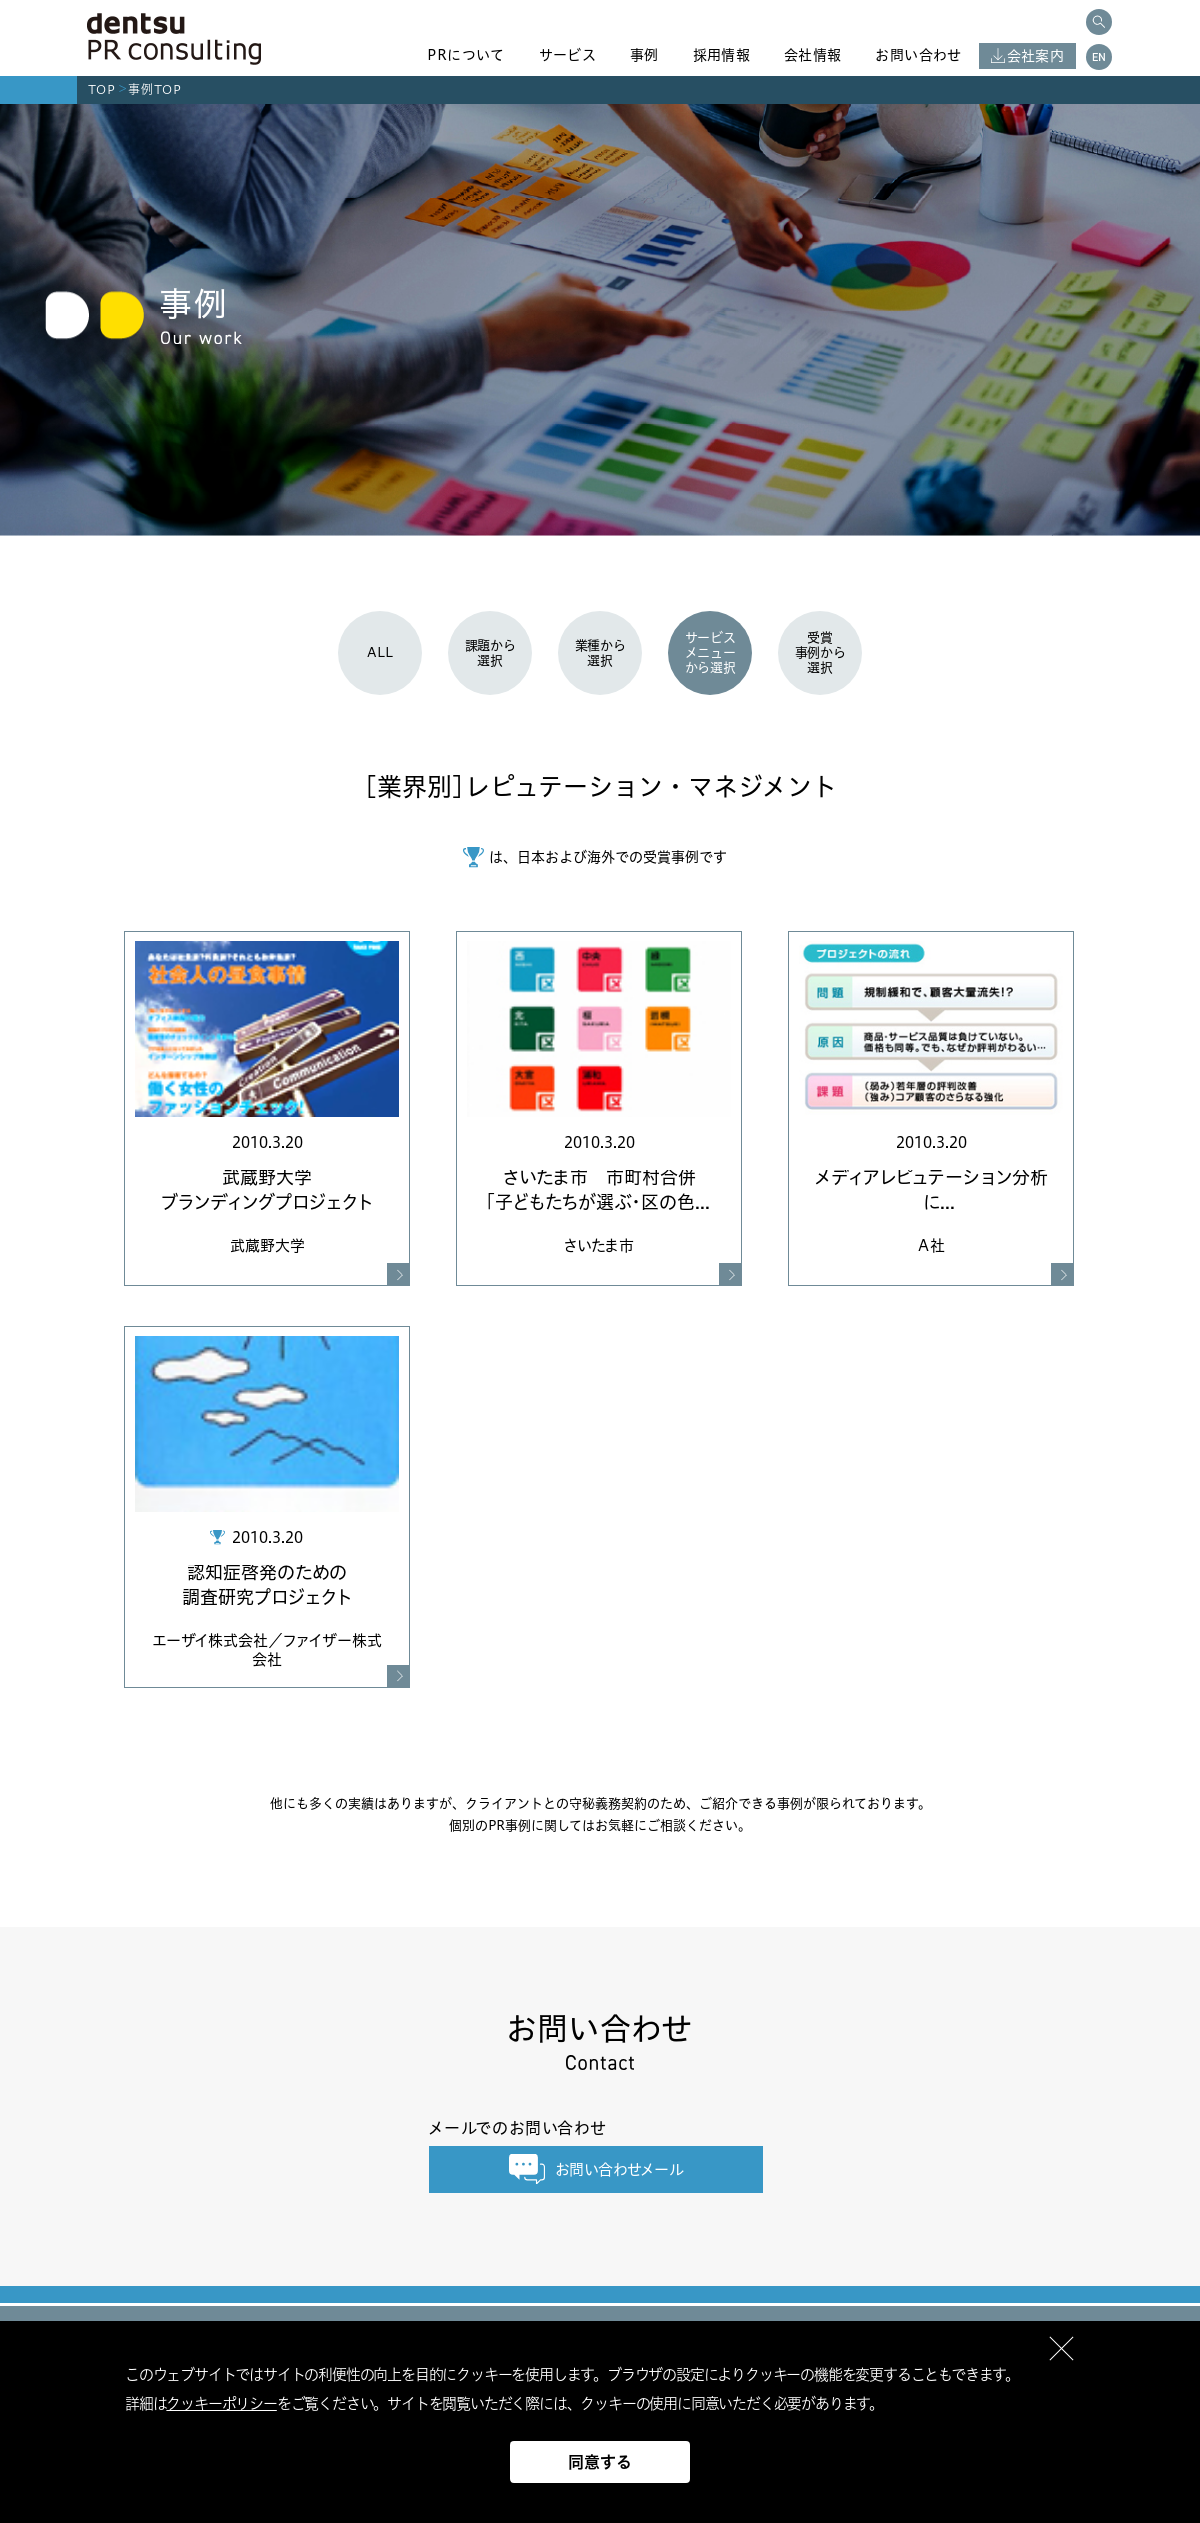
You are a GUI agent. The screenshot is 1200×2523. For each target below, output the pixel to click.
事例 (644, 55)
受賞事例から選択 (820, 652)
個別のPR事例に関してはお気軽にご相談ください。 (600, 1825)
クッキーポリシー (221, 2403)
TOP (102, 89)
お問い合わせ (918, 55)
